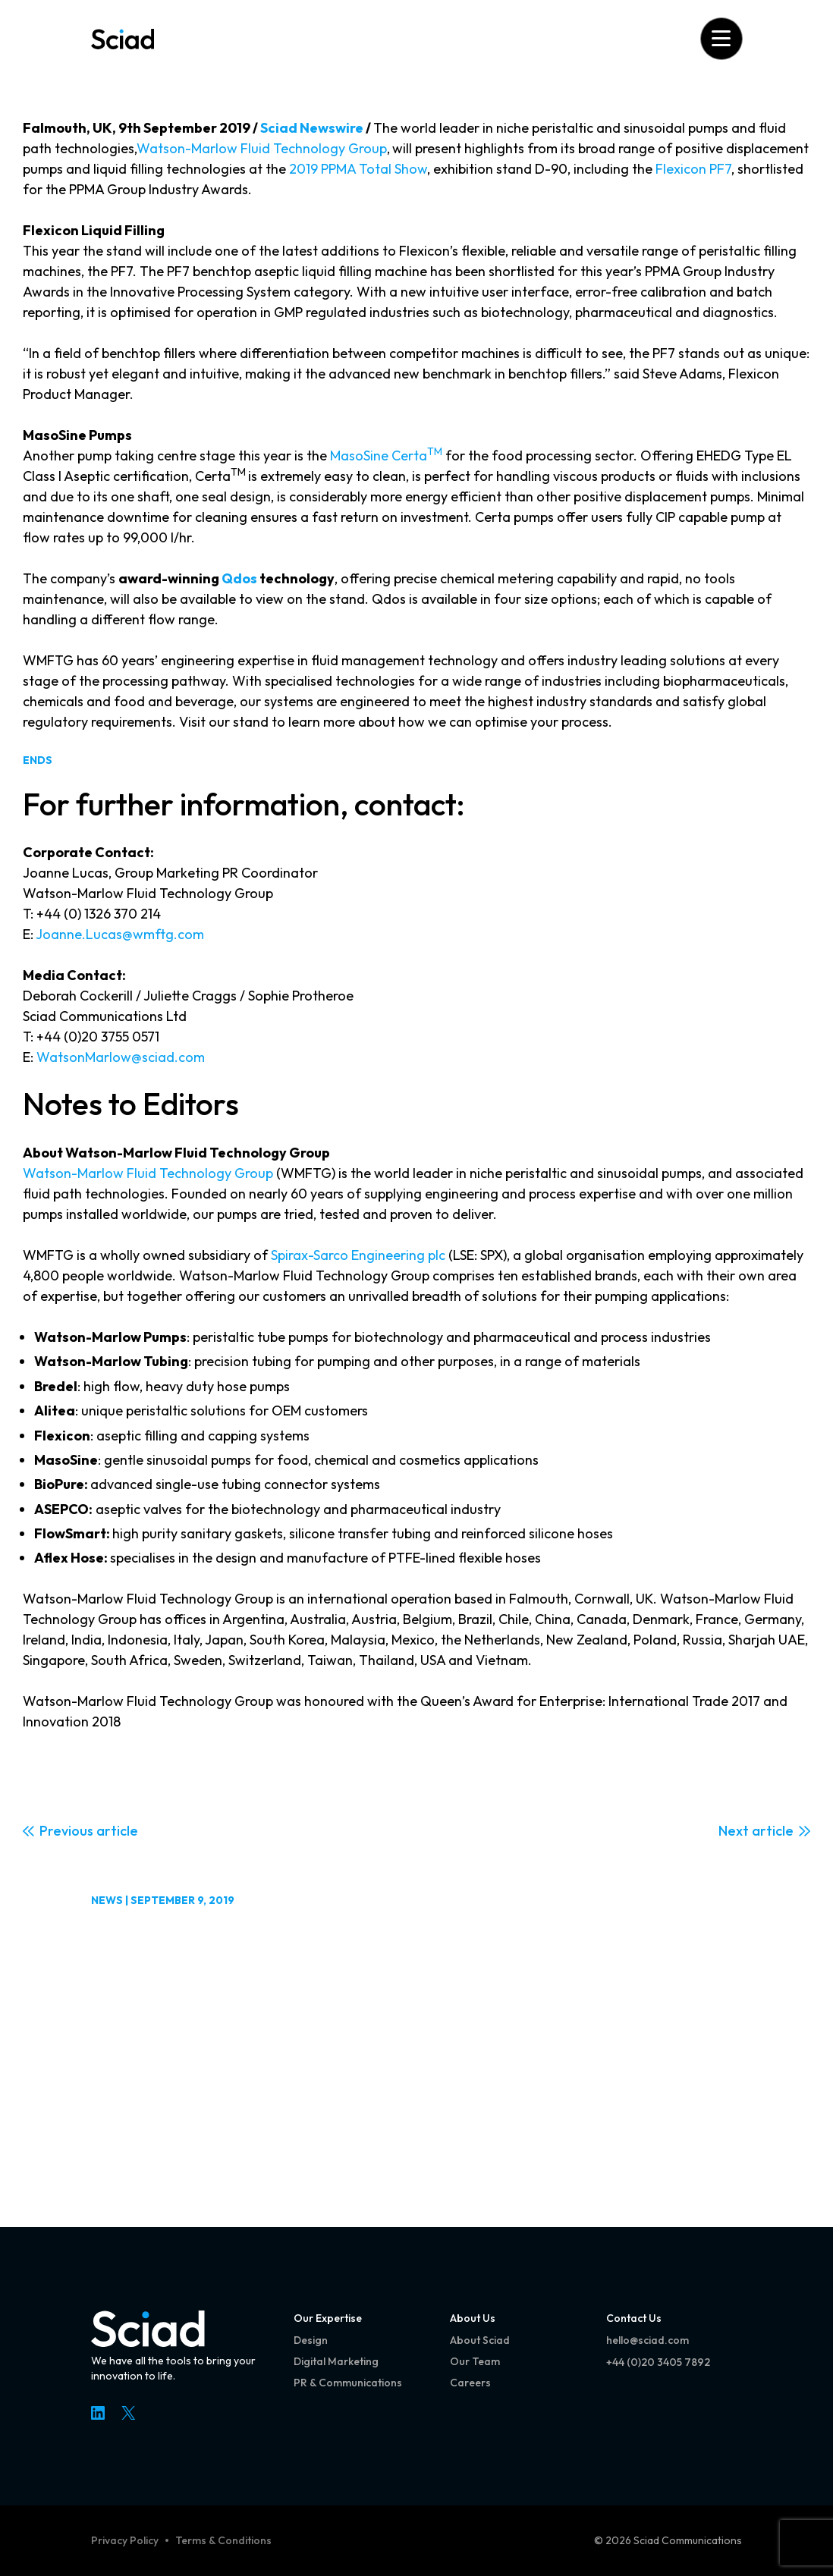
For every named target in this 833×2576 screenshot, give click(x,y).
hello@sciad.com (647, 2340)
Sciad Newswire (311, 128)
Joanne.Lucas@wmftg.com (120, 934)
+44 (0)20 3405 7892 (658, 2362)
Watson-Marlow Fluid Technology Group (262, 148)
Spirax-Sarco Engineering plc (358, 1255)
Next (733, 1830)
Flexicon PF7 (693, 168)
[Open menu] (721, 38)
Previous (66, 1830)
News (107, 1900)
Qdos (239, 578)
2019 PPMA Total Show (358, 168)
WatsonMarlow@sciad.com (120, 1057)
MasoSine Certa (386, 455)
